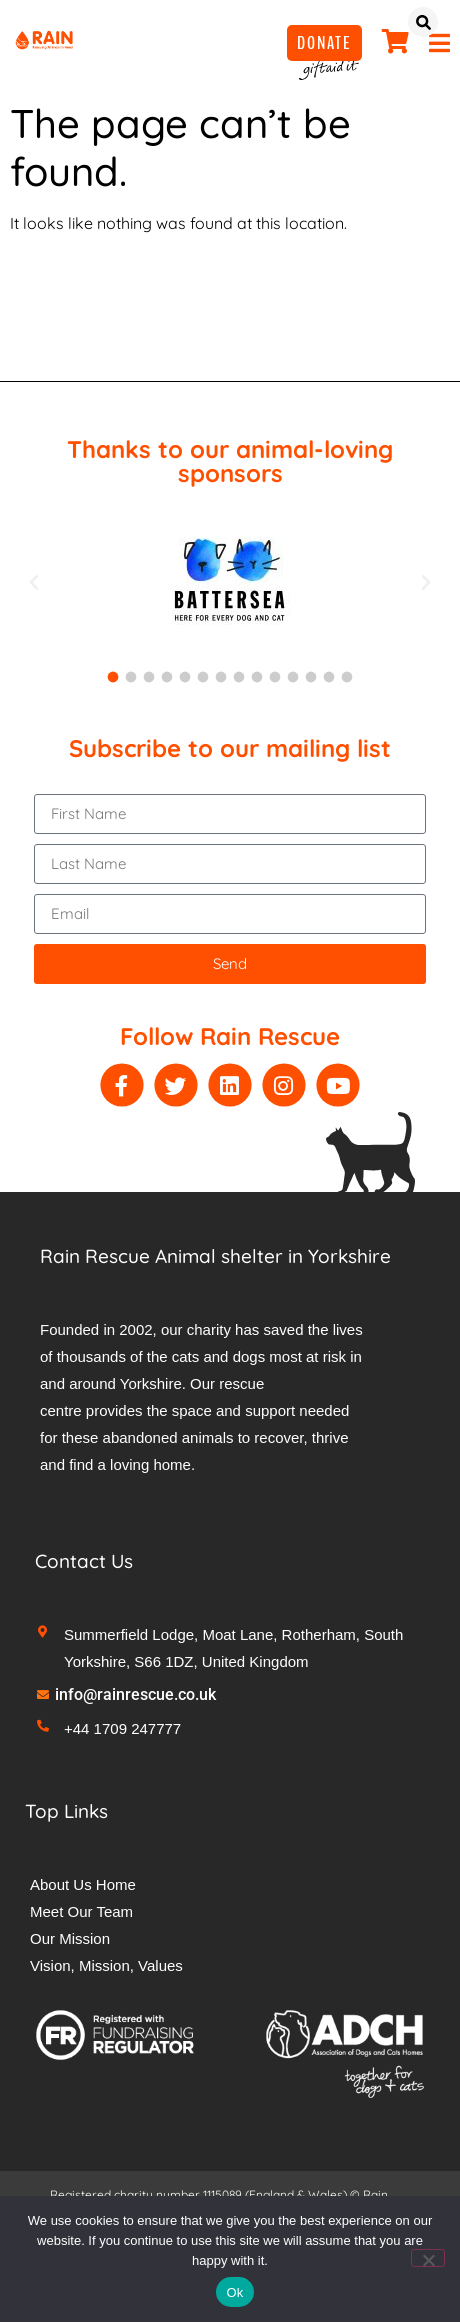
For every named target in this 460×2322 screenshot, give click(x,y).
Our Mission (70, 1938)
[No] (428, 2258)
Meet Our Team (81, 1911)
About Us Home (83, 1884)
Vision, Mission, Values (106, 1965)
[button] (34, 583)
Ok (234, 2292)
